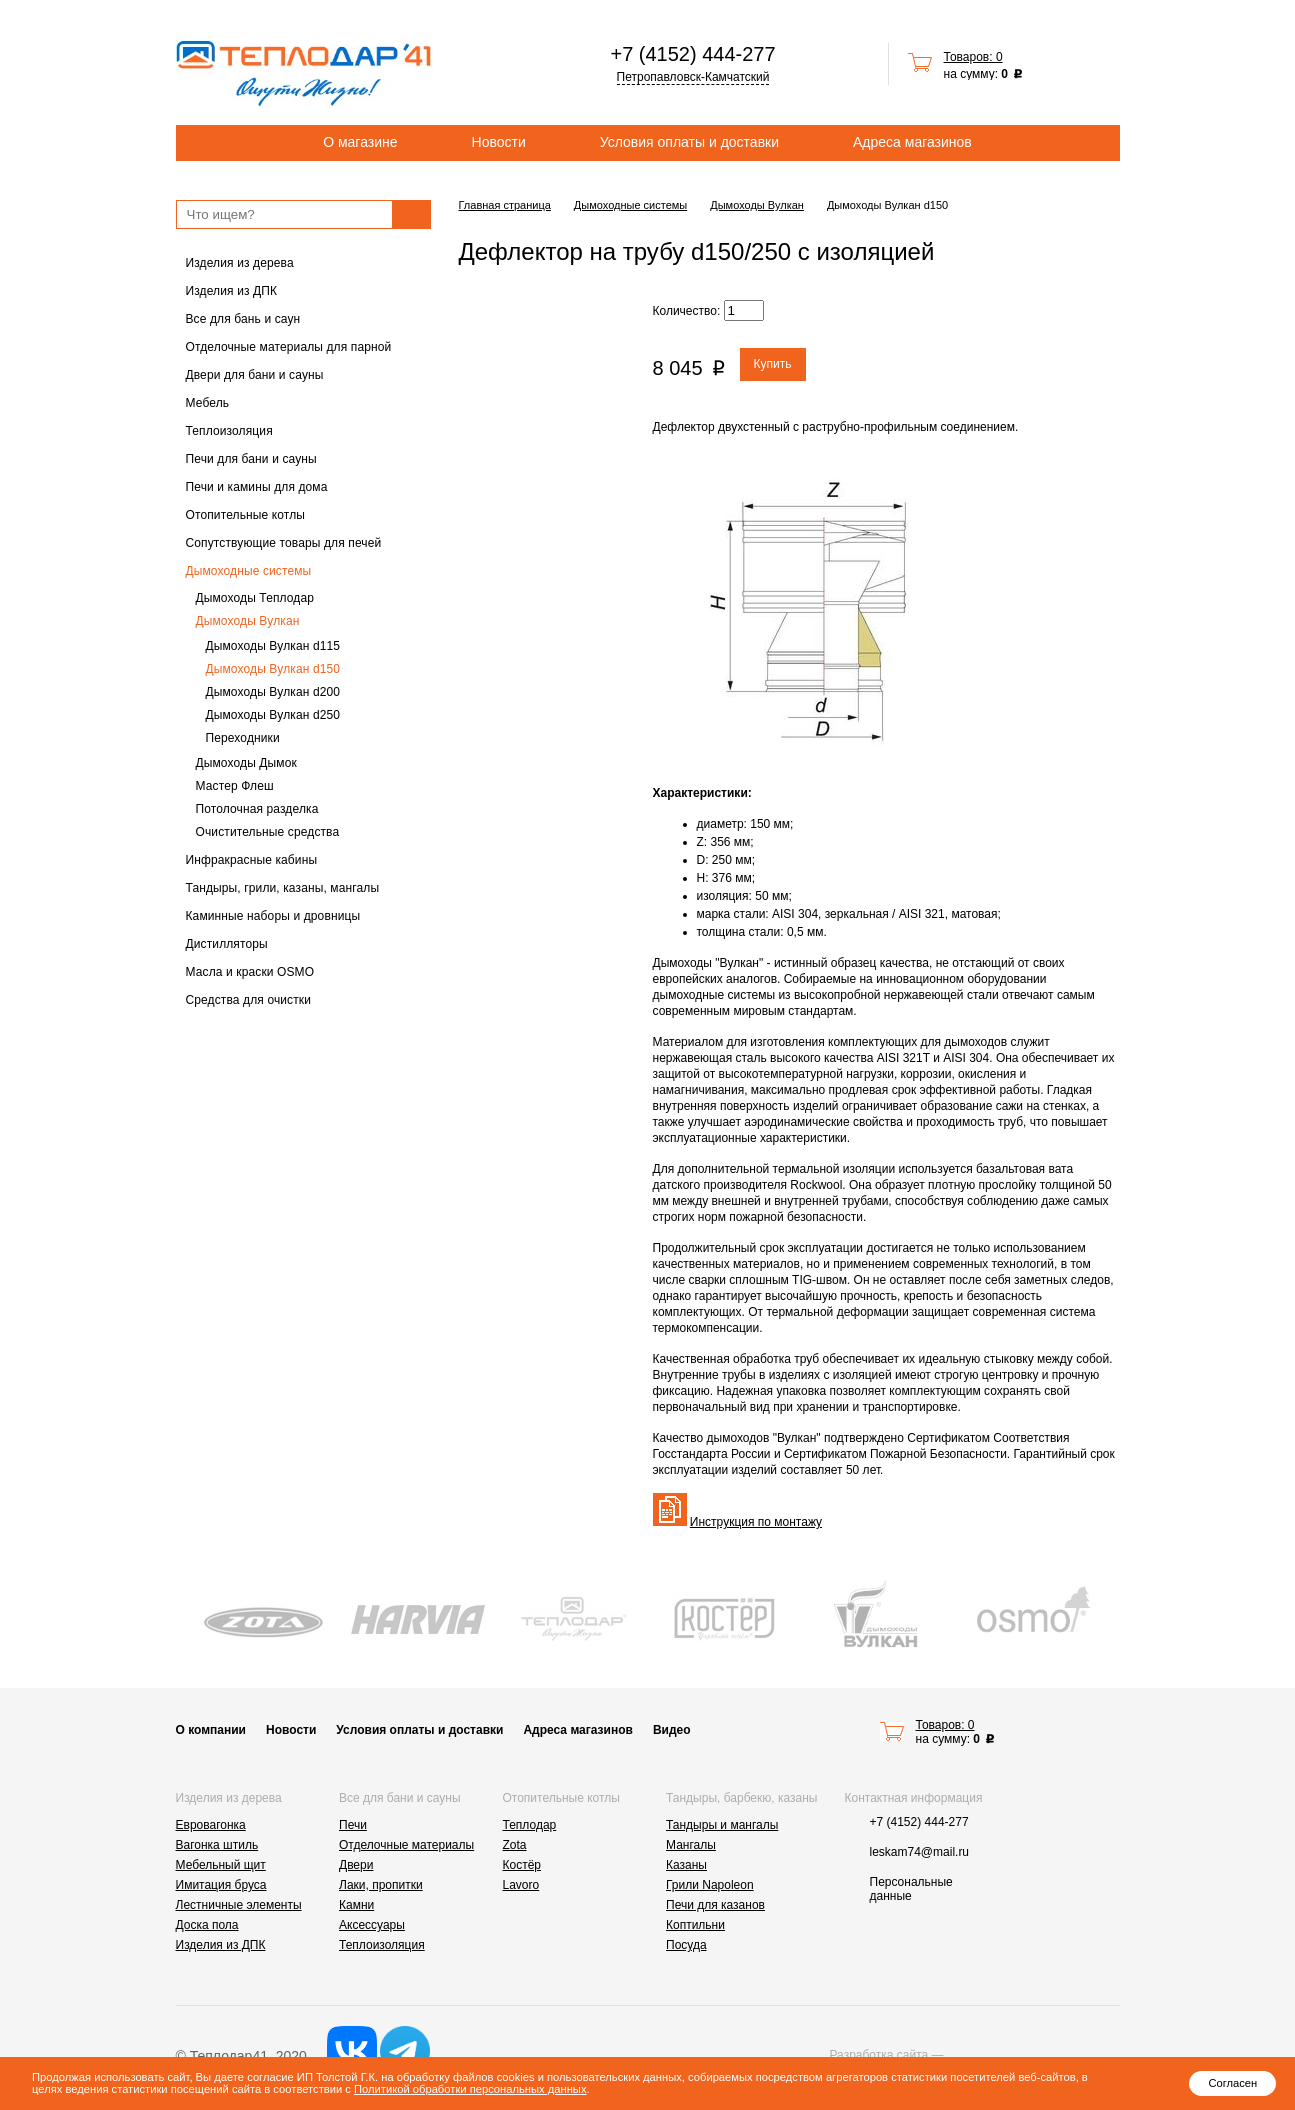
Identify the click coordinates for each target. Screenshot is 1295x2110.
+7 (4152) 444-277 (692, 54)
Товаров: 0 (973, 57)
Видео (672, 1730)
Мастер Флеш (235, 786)
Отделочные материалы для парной (289, 347)
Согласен (1232, 2083)
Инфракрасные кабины (252, 860)
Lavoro (521, 1885)
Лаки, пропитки (381, 1885)
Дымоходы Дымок (246, 763)
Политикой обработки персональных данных (470, 2089)
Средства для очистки (249, 1000)
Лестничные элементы (239, 1905)
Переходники (243, 738)
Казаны (686, 1865)
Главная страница (505, 205)
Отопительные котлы (246, 515)
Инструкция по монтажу (756, 1522)
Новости (499, 142)
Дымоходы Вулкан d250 (273, 715)
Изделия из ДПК (232, 291)
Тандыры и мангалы (722, 1825)
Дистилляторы (227, 944)
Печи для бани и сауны (251, 459)
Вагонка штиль (217, 1845)
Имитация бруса (221, 1885)
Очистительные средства (268, 832)
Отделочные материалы (406, 1845)
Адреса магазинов (912, 142)
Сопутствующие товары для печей (284, 543)
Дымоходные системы (249, 571)
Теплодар (530, 1825)
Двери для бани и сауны (255, 375)
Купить (773, 364)
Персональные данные (911, 1889)
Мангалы (691, 1845)
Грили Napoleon (710, 1885)
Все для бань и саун (243, 319)
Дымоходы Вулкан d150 (273, 669)
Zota (515, 1845)
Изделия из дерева (240, 263)
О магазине (360, 142)
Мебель (208, 403)
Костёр (522, 1865)
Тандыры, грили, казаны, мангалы (283, 888)
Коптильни (695, 1925)
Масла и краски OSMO (250, 972)
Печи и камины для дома (257, 487)
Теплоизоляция (229, 431)
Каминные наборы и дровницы (273, 916)
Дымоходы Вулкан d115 (273, 646)
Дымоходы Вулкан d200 (273, 692)
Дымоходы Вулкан (248, 621)
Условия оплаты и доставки (689, 142)
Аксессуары (372, 1925)
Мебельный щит (221, 1865)
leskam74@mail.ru (920, 1852)
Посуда (686, 1945)
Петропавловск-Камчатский (693, 77)
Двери (356, 1865)
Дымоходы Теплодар (255, 598)
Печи (353, 1825)
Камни (356, 1905)
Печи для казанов (715, 1905)
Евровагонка (211, 1825)
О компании (211, 1730)
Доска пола (207, 1925)
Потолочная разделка (257, 809)
